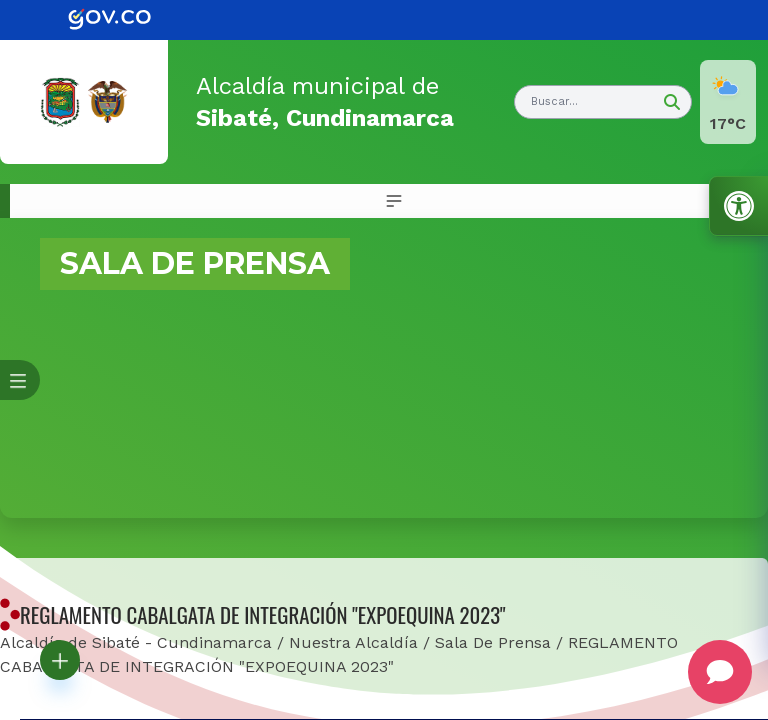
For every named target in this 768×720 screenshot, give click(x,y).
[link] (124, 20)
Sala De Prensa (493, 642)
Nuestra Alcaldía (353, 642)
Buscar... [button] (554, 101)
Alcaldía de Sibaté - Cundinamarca (136, 642)
